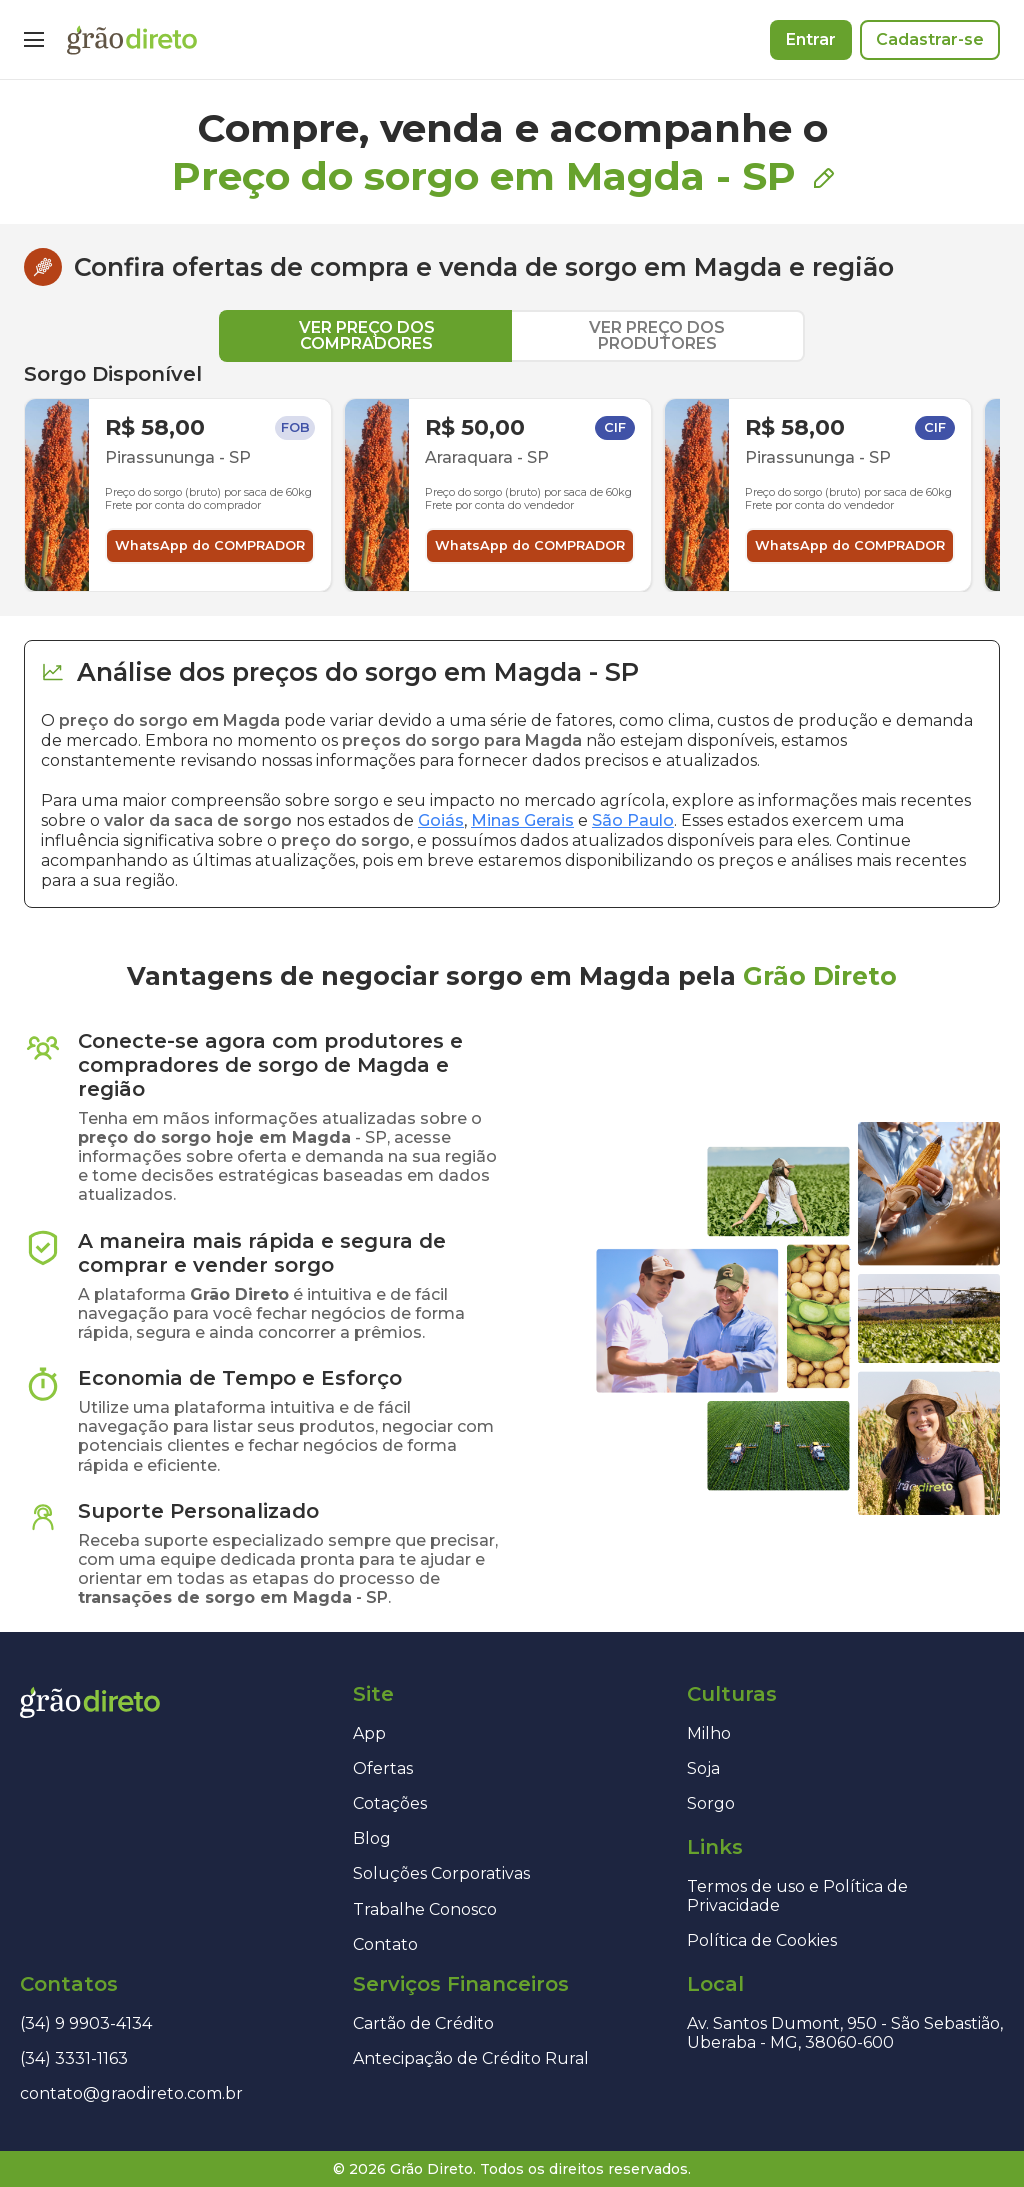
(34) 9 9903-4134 (86, 2023)
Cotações (390, 1803)
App (369, 1733)
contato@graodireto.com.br (131, 2093)
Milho (709, 1733)
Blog (372, 1838)
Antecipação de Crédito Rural (471, 2058)
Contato (385, 1944)
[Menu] (34, 40)
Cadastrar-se (930, 39)
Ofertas (383, 1768)
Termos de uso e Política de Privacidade (797, 1896)
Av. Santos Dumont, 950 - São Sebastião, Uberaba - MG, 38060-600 (845, 2033)
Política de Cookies (762, 1940)
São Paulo (633, 820)
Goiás (441, 820)
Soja (703, 1768)
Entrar (811, 39)
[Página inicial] (132, 40)
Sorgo (711, 1803)
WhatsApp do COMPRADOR (210, 545)
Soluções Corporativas (441, 1873)
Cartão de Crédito (423, 2023)
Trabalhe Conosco (425, 1909)
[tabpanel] (512, 477)
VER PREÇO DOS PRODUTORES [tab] (657, 335)
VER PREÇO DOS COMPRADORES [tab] (367, 335)
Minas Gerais (522, 820)
